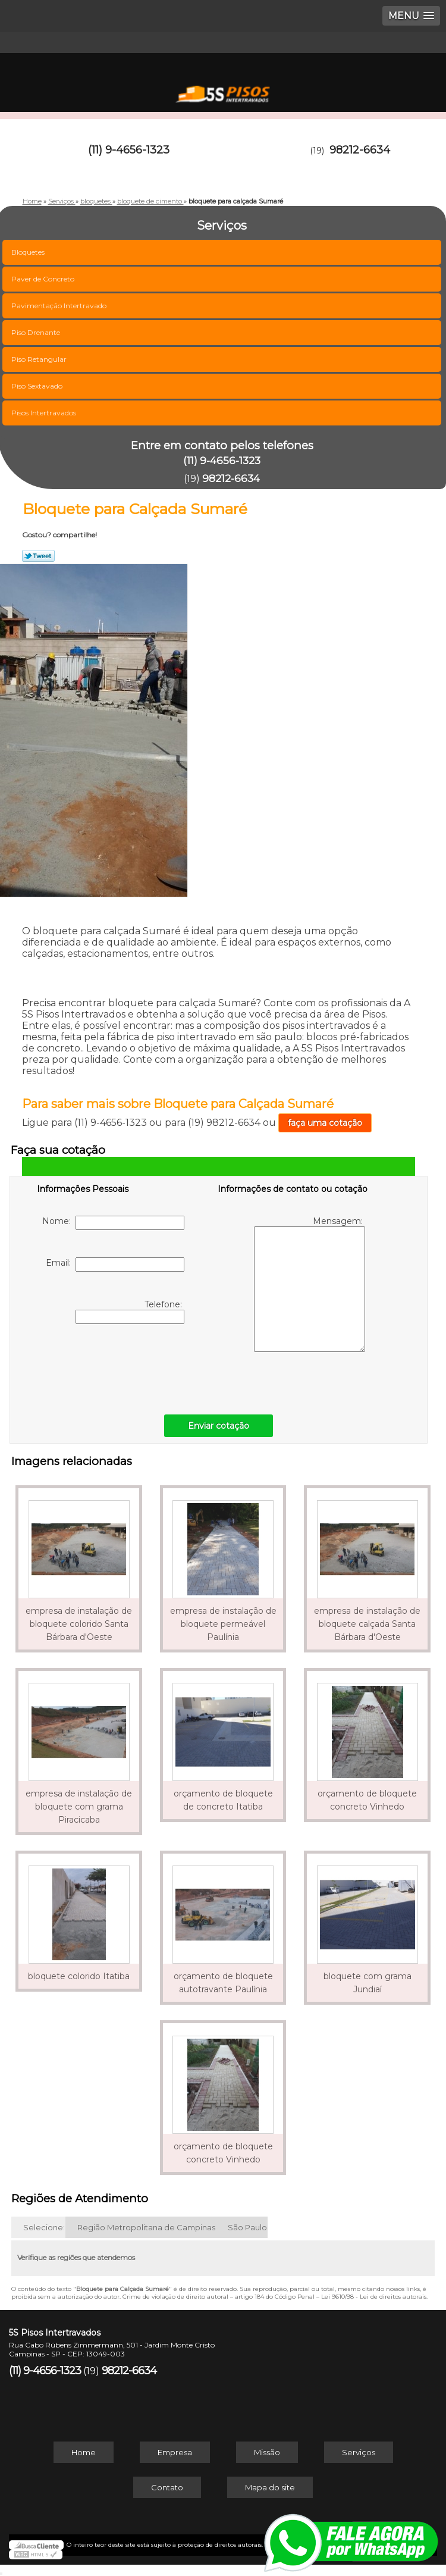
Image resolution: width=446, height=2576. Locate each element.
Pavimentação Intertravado (59, 305)
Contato (167, 2487)
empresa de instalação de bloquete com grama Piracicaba (79, 1806)
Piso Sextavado (37, 385)
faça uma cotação (325, 1123)
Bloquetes (28, 252)
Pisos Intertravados (44, 412)
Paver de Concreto (43, 278)
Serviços (358, 2452)
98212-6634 (359, 149)
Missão (267, 2452)
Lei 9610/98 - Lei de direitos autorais (373, 2296)
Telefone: (130, 1311)
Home (83, 2452)
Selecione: (44, 2227)
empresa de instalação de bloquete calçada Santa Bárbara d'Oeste (367, 1623)
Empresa (175, 2452)
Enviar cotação (218, 1425)
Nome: (113, 1223)
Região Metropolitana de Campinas (146, 2227)
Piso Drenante (36, 332)
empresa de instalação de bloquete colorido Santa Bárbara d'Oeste (79, 1623)
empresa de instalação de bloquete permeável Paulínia (223, 1623)
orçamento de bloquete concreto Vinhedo (367, 1800)
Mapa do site (270, 2487)
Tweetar (38, 556)
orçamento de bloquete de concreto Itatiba (223, 1800)
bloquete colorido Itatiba (79, 1976)
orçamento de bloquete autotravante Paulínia (223, 1983)
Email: (115, 1264)
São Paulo (247, 2227)
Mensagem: (309, 1284)
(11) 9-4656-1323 (128, 149)
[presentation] (112, 1366)
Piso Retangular (39, 359)
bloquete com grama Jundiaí (367, 1983)
